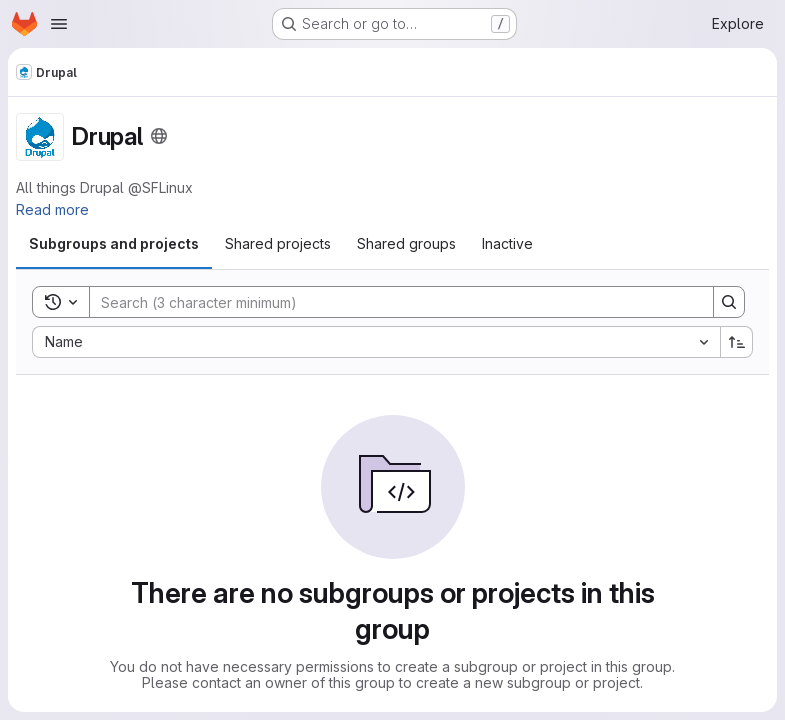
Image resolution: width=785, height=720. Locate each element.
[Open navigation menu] (59, 24)
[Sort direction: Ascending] (737, 342)
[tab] (114, 244)
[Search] (391, 302)
